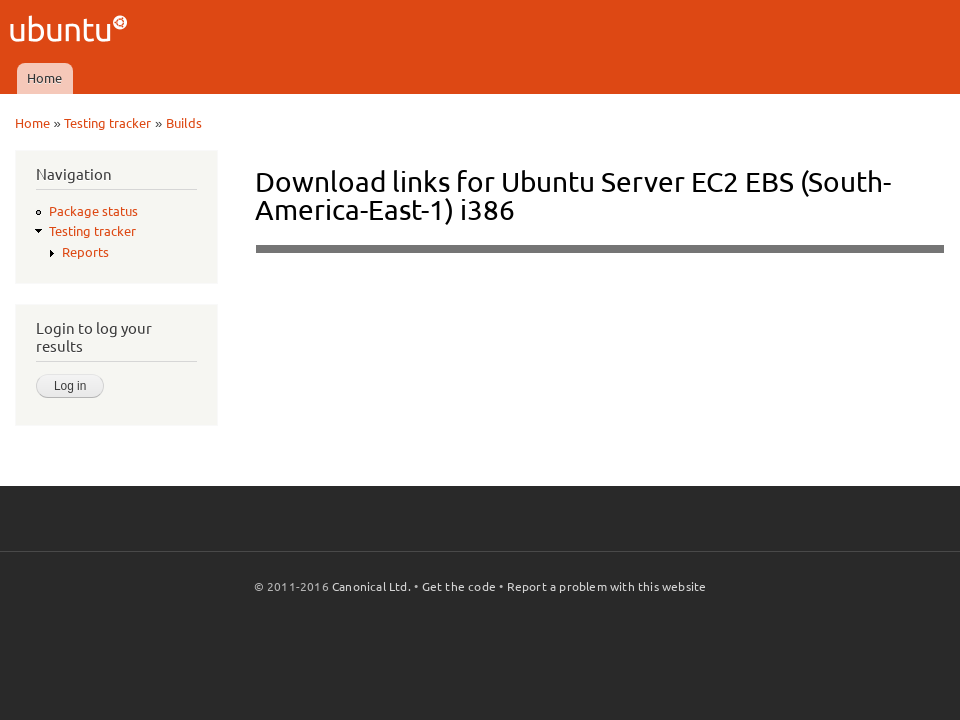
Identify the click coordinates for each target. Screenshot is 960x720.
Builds (184, 123)
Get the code (459, 586)
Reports (85, 252)
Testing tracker (107, 123)
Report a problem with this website (607, 586)
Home (44, 78)
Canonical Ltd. (371, 586)
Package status (93, 211)
